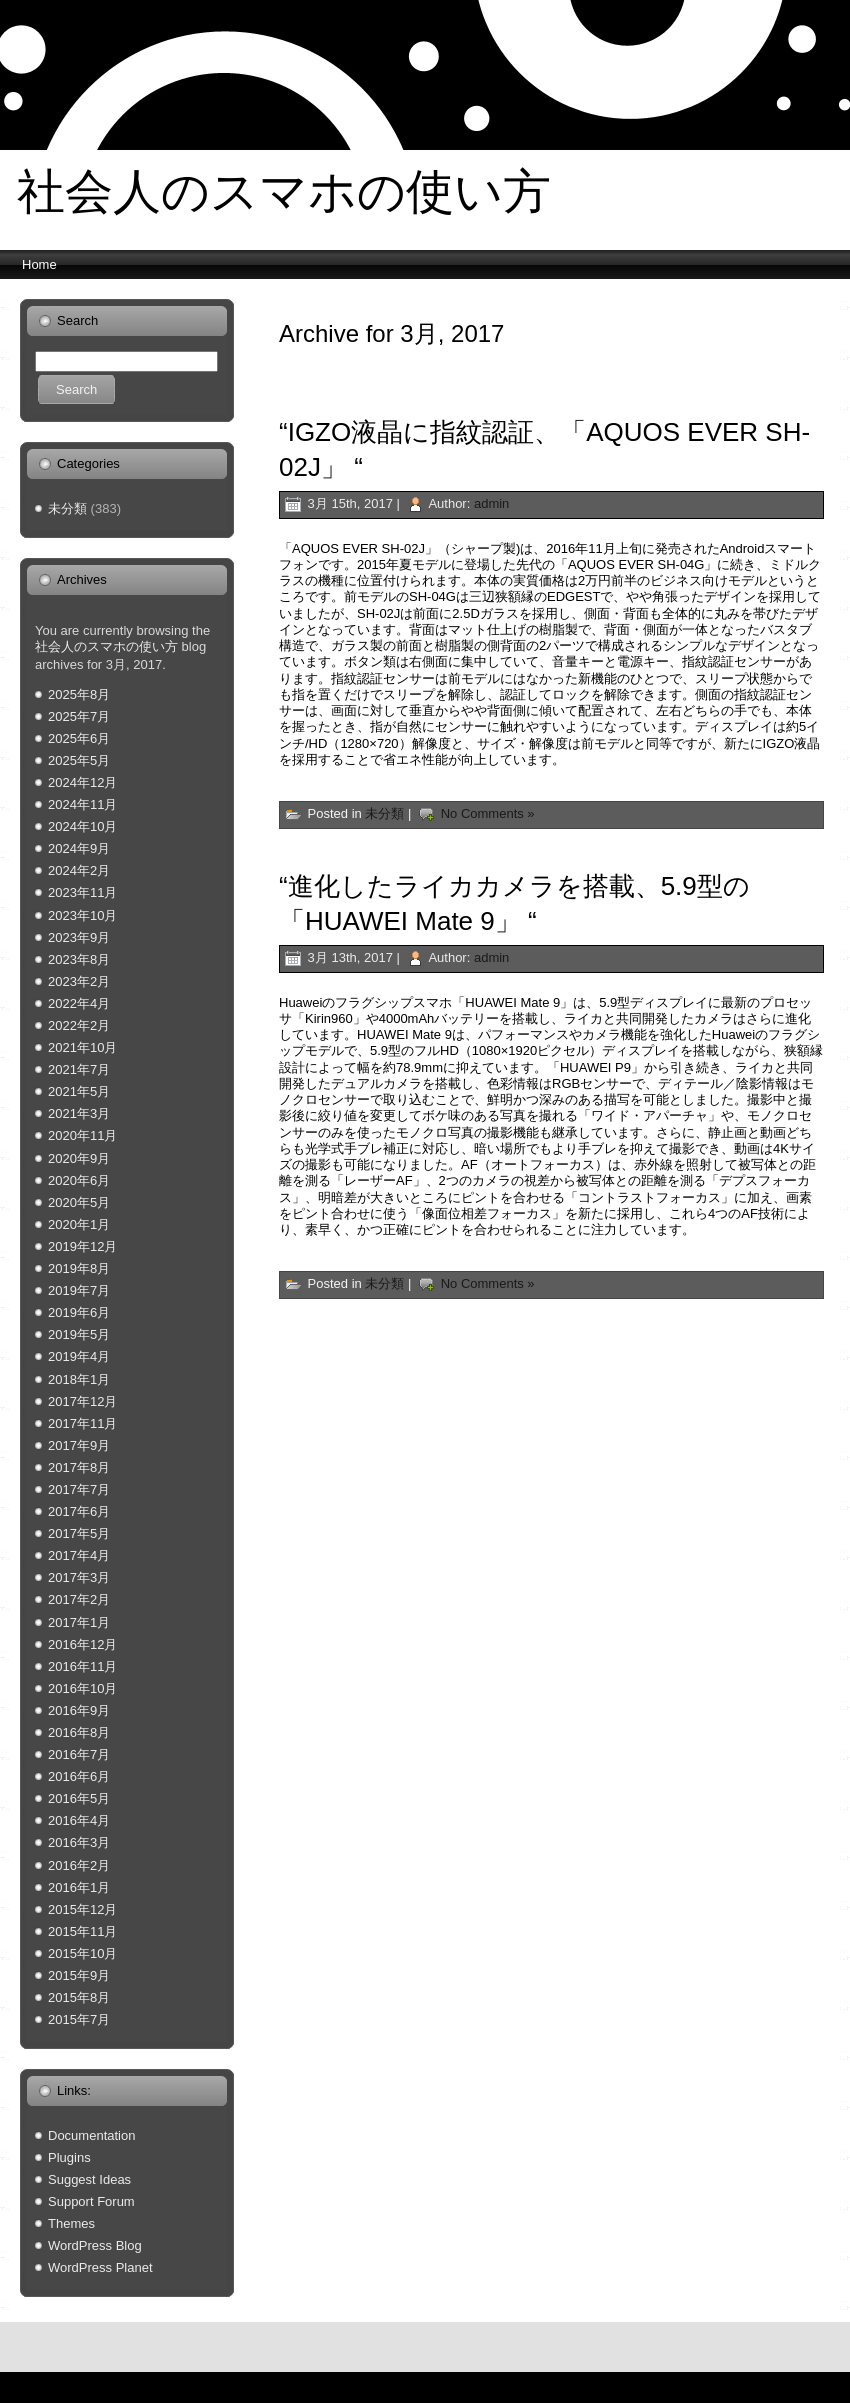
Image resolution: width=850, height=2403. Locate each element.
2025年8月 (79, 694)
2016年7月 (79, 1754)
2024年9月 (79, 848)
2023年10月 (82, 915)
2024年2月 (79, 870)
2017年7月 (79, 1489)
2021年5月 (79, 1091)
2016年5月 (79, 1798)
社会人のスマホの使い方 (284, 191)
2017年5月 (79, 1533)
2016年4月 (79, 1820)
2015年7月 (79, 2019)
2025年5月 (79, 760)
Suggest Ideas (89, 2179)
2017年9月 (79, 1445)
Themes (71, 2223)
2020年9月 (79, 1158)
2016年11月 (82, 1666)
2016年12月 (82, 1644)
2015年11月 (82, 1931)
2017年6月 (79, 1511)
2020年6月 (79, 1180)
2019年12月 (82, 1246)
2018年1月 (79, 1379)
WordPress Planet (100, 2267)
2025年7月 (79, 716)
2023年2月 (79, 981)
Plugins (69, 2157)
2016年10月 (82, 1688)
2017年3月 (79, 1577)
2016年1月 (79, 1887)
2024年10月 (82, 826)
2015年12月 (82, 1909)
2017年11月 (82, 1423)
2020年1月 (79, 1224)
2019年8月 (79, 1268)
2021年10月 (82, 1047)
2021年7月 (79, 1069)
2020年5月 (79, 1202)
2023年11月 (82, 892)
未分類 (67, 508)
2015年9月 (79, 1975)
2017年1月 (79, 1622)
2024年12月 (82, 782)
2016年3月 (79, 1842)
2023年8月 (79, 959)
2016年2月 (79, 1865)
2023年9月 (79, 937)
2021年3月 (79, 1113)
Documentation (91, 2135)
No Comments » (488, 814)
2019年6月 (79, 1312)
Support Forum (91, 2201)
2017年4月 (79, 1555)
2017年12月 (82, 1401)
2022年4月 (79, 1003)
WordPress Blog (95, 2245)
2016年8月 (79, 1732)
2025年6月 (79, 738)
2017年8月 (79, 1467)
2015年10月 (82, 1953)
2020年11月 (82, 1135)
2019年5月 (79, 1334)
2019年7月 (79, 1290)
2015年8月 (79, 1997)
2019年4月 (79, 1356)
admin (491, 503)
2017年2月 (79, 1599)
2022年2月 (79, 1025)
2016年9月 (79, 1710)
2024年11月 (82, 804)
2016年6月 (79, 1776)
